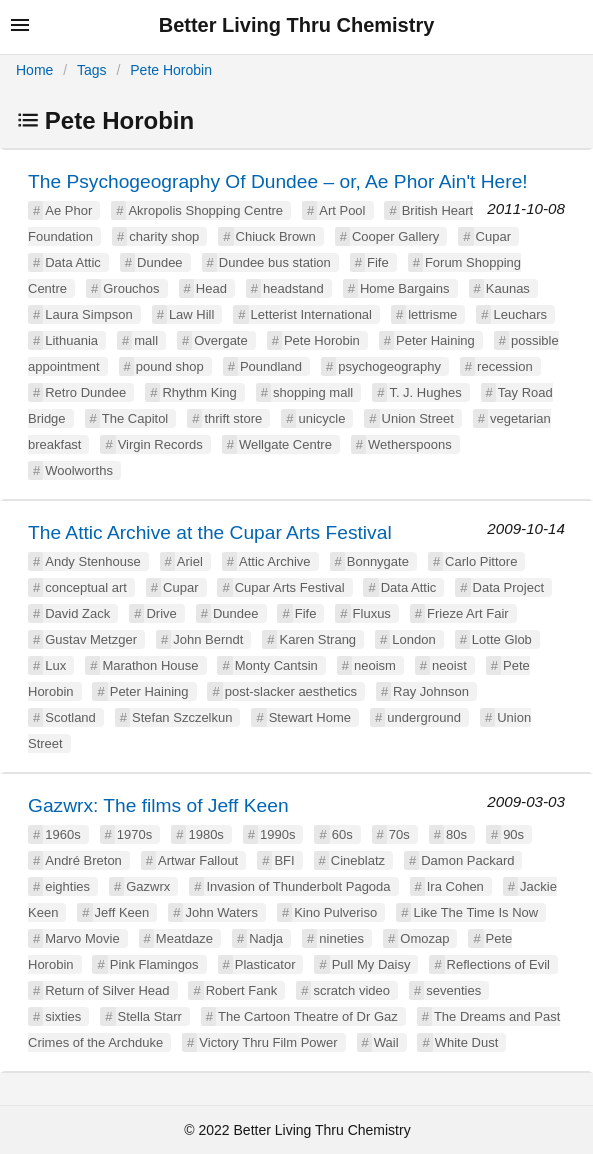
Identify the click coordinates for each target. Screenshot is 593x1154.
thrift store (233, 418)
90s (513, 834)
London (413, 639)
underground (424, 717)
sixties (63, 1016)
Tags (92, 70)
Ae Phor (68, 210)
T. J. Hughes (425, 392)
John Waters (221, 912)
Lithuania (71, 340)
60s (342, 834)
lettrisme (432, 314)
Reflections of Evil (498, 964)
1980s (205, 834)
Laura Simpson (88, 314)
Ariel (190, 561)
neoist (449, 665)
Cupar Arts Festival (290, 587)
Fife (378, 262)
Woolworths (79, 470)
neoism (375, 665)
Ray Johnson (431, 691)
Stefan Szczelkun (182, 717)
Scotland (70, 717)
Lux (55, 665)
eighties (67, 886)
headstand (293, 288)
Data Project (509, 587)
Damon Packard (467, 860)
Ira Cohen (455, 886)
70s (399, 834)
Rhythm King (199, 392)
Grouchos (131, 288)
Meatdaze (184, 938)
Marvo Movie (82, 938)
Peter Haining (435, 340)
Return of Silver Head (107, 990)
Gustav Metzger (91, 639)
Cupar (493, 236)
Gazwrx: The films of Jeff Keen (158, 805)
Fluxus (372, 613)
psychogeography (389, 366)
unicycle (321, 418)
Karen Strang (317, 639)
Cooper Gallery (395, 236)
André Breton (83, 860)
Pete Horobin (171, 70)
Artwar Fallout (198, 860)
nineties (341, 938)
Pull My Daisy (371, 964)
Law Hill (192, 314)
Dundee (160, 262)
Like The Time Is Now (475, 912)
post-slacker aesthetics (291, 691)
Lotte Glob (502, 639)
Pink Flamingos (154, 964)
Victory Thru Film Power (268, 1042)
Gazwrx (148, 886)
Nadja (266, 938)
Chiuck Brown (276, 236)
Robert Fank (242, 990)
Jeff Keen (122, 912)
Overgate (220, 340)
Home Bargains (405, 288)
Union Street (418, 418)
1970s (134, 834)
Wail (386, 1042)
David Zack (77, 613)
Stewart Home (310, 717)
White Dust (467, 1042)
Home (34, 70)
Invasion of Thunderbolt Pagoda (298, 886)
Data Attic (73, 262)
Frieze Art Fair (468, 613)
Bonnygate (378, 561)
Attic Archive (275, 561)
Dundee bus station (275, 262)
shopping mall (313, 392)
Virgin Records (160, 444)
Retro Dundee (85, 392)
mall (146, 340)
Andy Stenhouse (92, 561)
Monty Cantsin (276, 665)
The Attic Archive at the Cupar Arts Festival (210, 532)
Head (211, 288)
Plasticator (265, 964)
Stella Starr (150, 1016)
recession (505, 366)
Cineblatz (358, 860)
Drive (161, 613)
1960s (62, 834)
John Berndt (208, 639)
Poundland (271, 366)
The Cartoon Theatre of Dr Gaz (308, 1016)
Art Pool (342, 210)
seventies (453, 990)
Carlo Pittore (481, 561)
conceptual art (86, 587)
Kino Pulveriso (335, 912)
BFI (284, 860)
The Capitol (135, 418)
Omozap (424, 938)
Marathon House (150, 665)
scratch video (351, 990)
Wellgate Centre (285, 444)
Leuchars (519, 314)
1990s (277, 834)
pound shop (170, 366)
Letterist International (311, 314)
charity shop (164, 236)
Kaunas (508, 288)
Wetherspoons (410, 444)
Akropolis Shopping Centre (205, 210)
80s (456, 834)
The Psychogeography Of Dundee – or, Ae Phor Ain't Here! (278, 181)
